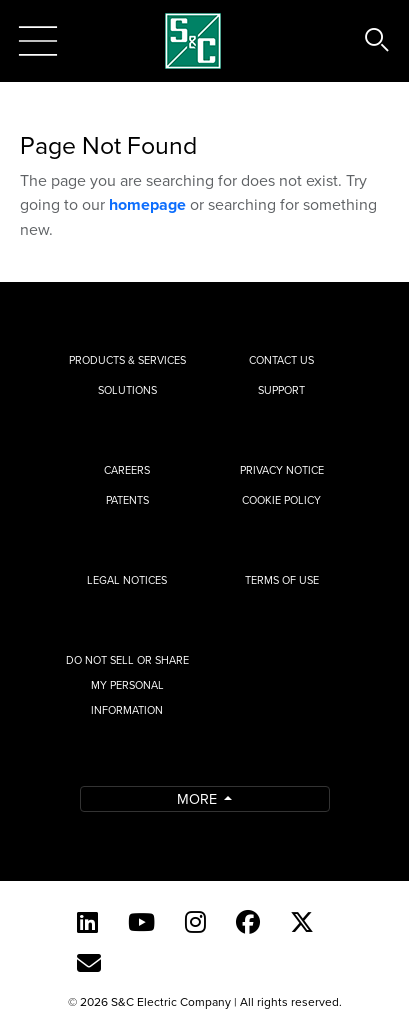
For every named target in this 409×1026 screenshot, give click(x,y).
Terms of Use (282, 580)
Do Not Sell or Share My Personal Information (127, 685)
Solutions (127, 390)
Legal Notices (127, 580)
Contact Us (281, 360)
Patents (127, 500)
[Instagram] (195, 922)
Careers (127, 470)
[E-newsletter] (89, 963)
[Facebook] (248, 922)
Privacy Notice (282, 470)
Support (281, 390)
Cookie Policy (281, 500)
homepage (147, 204)
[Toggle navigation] (38, 41)
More (199, 798)
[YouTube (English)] (141, 922)
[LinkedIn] (87, 922)
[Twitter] (302, 922)
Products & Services (127, 360)
